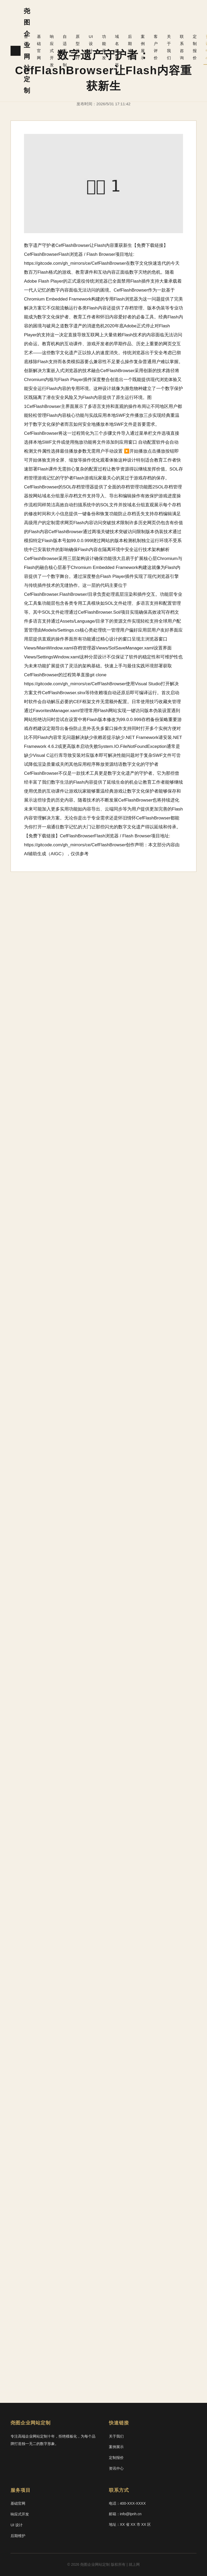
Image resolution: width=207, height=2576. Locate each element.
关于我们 (165, 47)
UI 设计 (89, 43)
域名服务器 (115, 50)
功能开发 (102, 47)
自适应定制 (64, 50)
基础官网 (38, 47)
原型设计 (76, 47)
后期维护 (127, 47)
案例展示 (140, 47)
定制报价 (191, 47)
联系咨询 (178, 47)
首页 (26, 40)
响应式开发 (51, 50)
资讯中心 (116, 2468)
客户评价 (153, 47)
